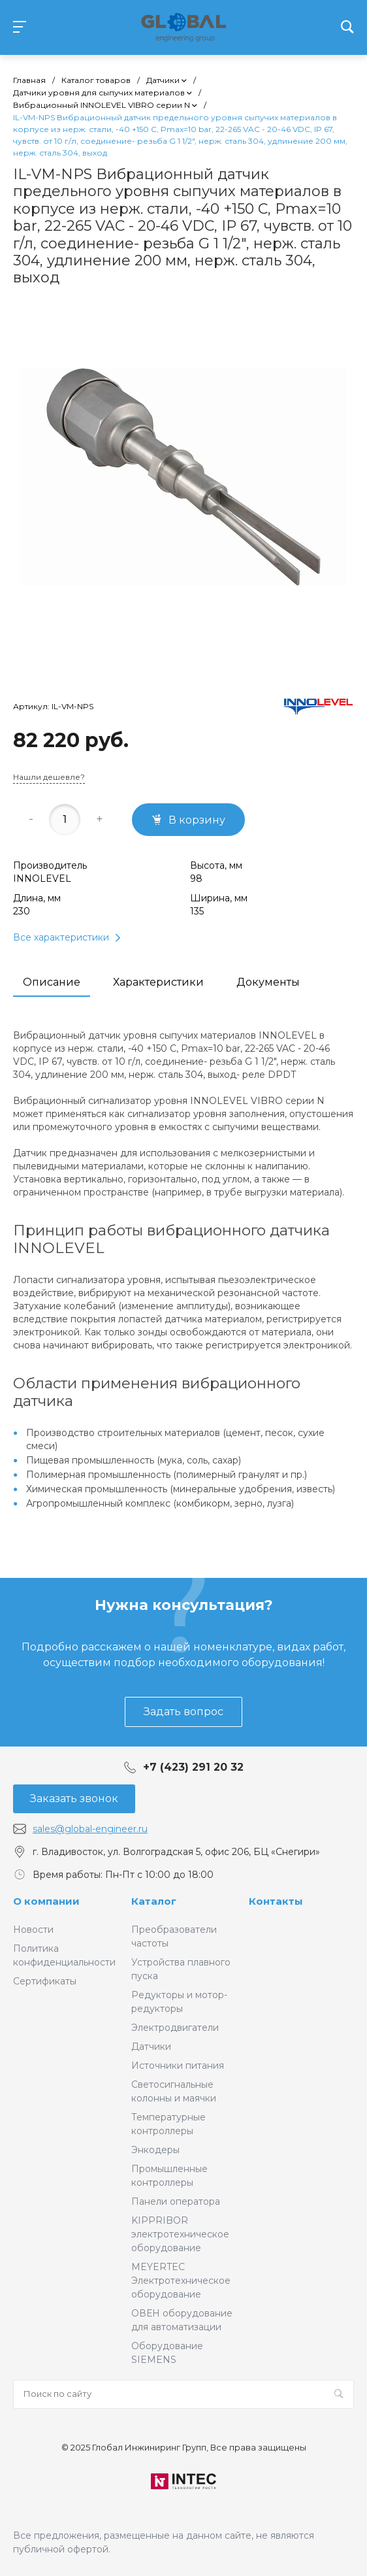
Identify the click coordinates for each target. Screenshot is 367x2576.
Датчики (151, 2046)
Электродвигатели (175, 2027)
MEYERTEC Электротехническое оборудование (181, 2280)
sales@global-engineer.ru (90, 1829)
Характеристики (158, 982)
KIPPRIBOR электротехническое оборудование (180, 2234)
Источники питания (177, 2065)
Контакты (276, 1901)
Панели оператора (175, 2201)
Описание (51, 982)
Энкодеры (155, 2150)
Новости (33, 1929)
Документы (268, 982)
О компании (46, 1901)
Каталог (153, 1901)
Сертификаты (44, 1981)
